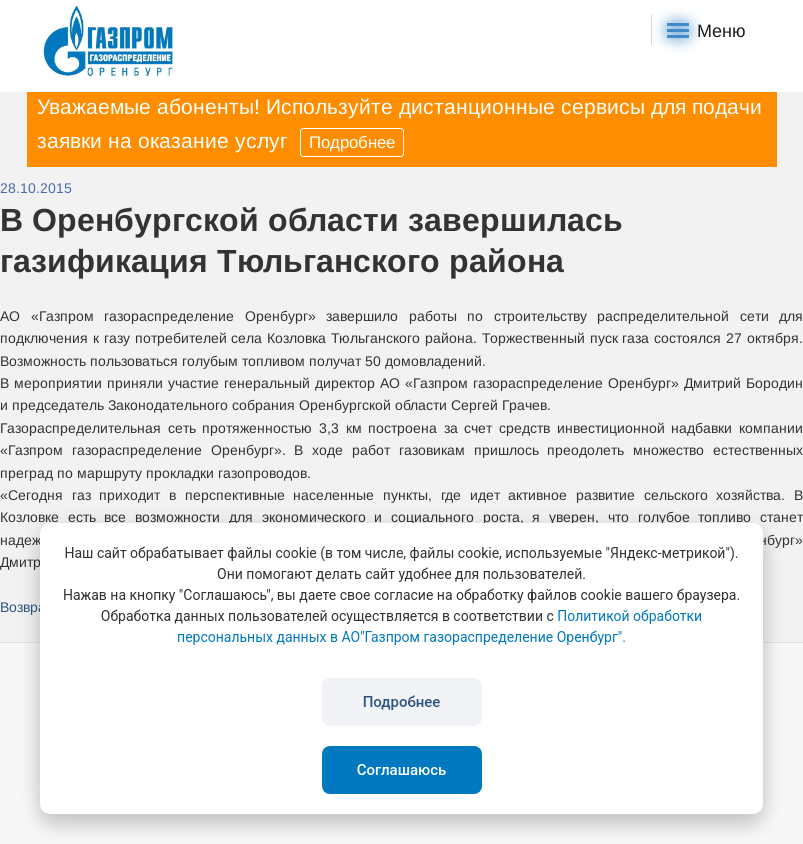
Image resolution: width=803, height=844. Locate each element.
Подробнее (352, 142)
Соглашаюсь (402, 770)
